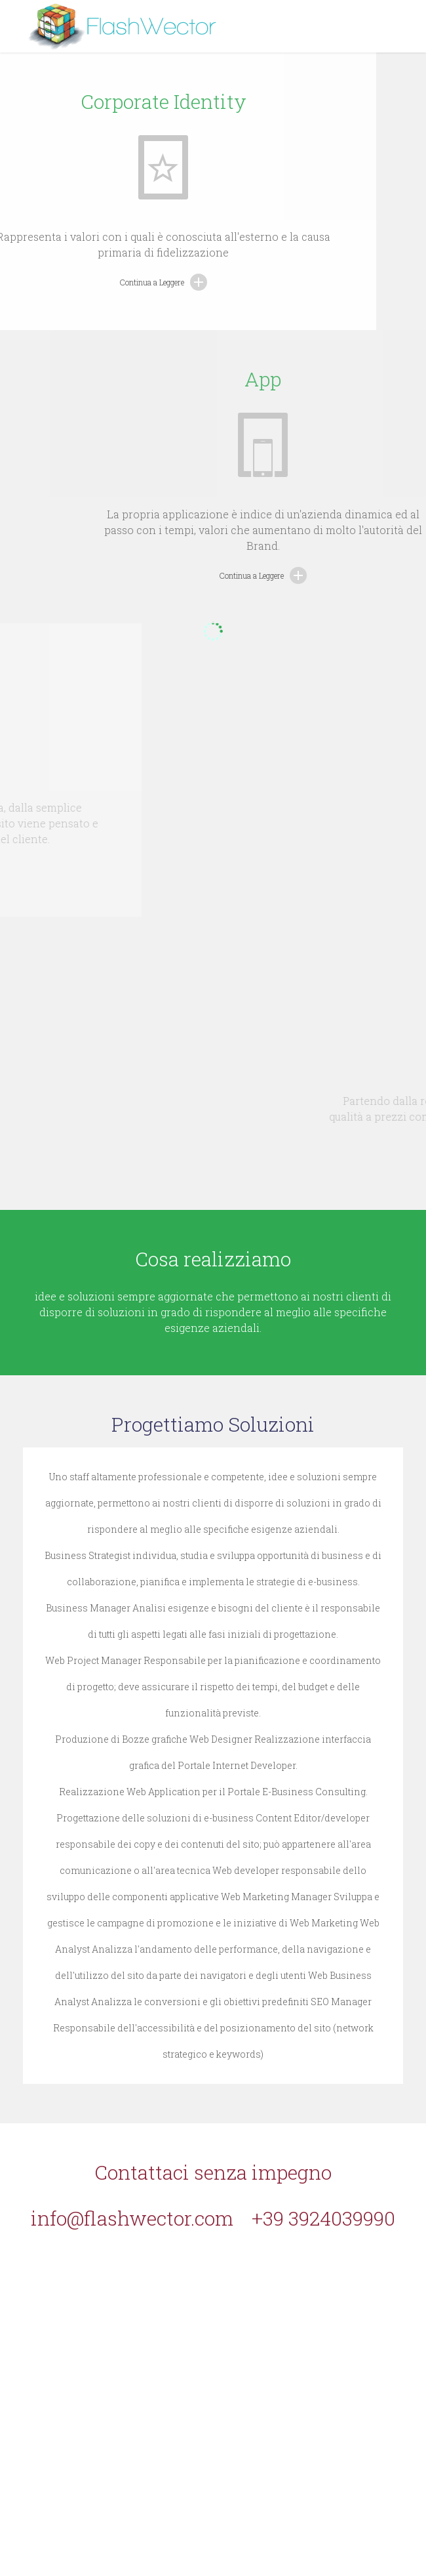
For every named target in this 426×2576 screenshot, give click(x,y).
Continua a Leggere (103, 282)
